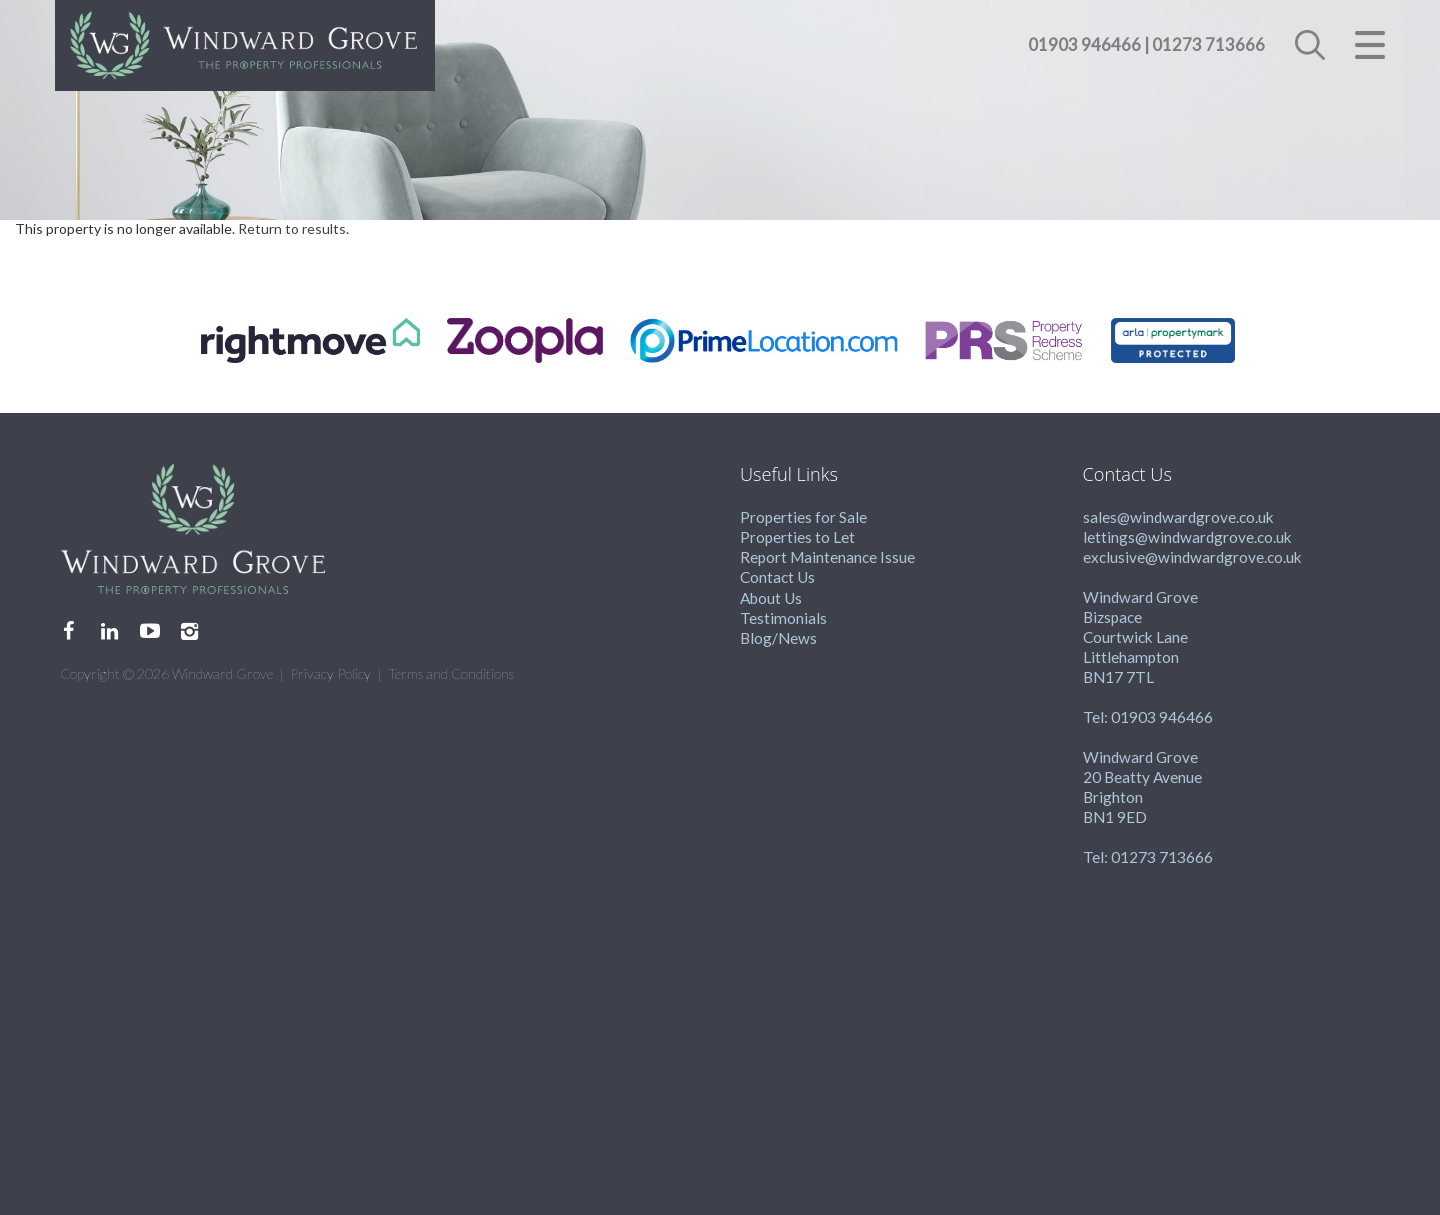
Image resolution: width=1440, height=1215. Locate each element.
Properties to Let (797, 537)
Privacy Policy (330, 673)
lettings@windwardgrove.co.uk (1187, 537)
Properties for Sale (803, 517)
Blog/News (778, 638)
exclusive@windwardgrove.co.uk (1192, 557)
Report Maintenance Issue (827, 557)
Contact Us (777, 577)
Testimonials (783, 618)
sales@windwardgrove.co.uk (1178, 517)
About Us (771, 598)
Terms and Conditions (451, 673)
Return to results (292, 228)
